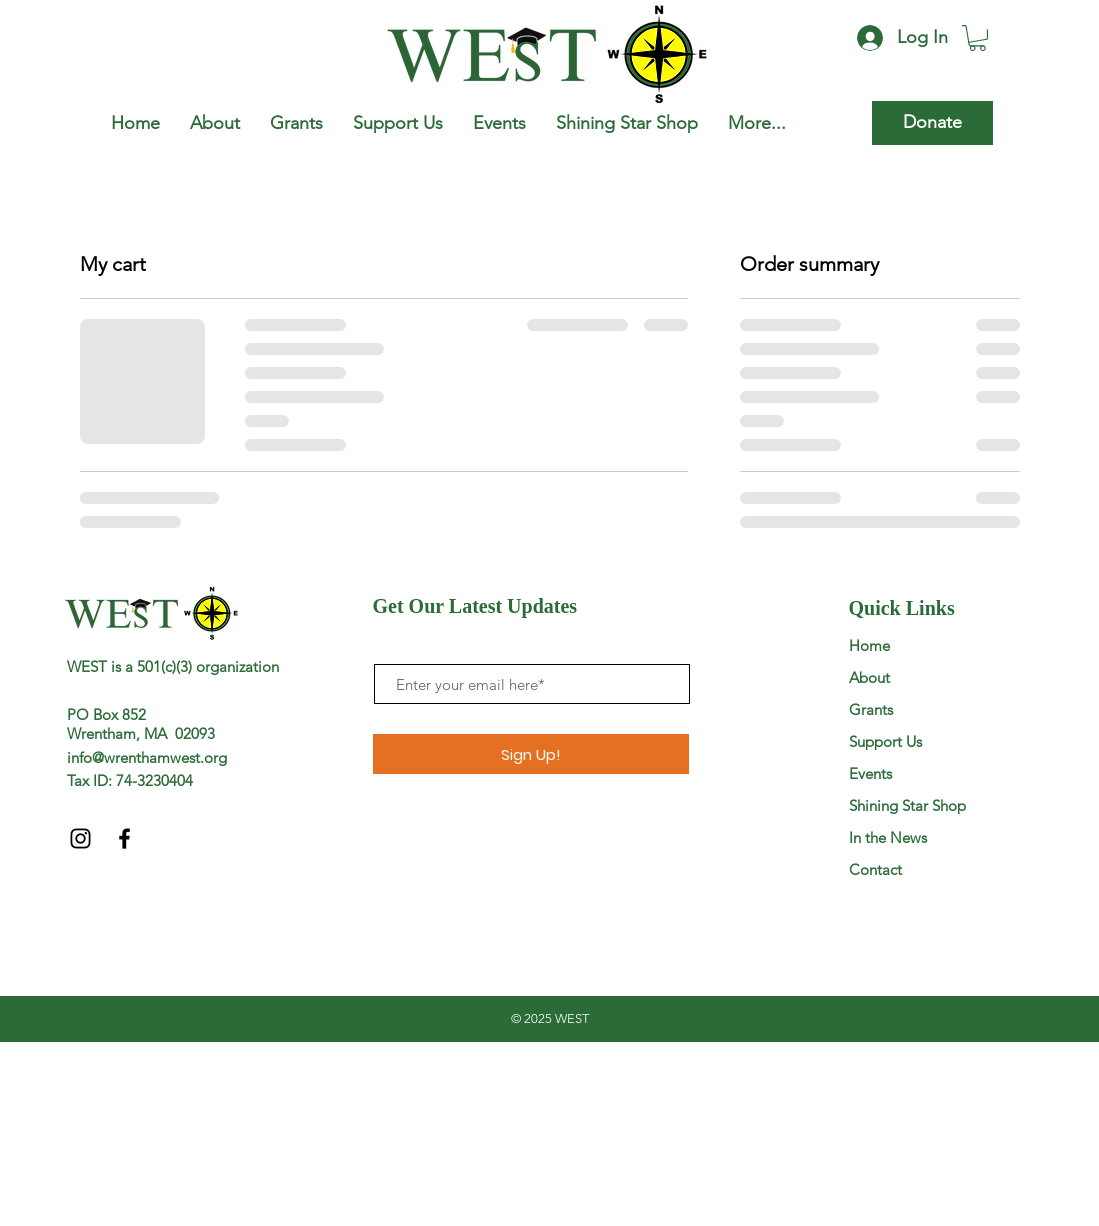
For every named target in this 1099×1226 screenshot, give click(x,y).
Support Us (885, 741)
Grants (871, 709)
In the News (888, 837)
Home (869, 645)
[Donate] (932, 123)
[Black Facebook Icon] (124, 838)
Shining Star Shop (907, 805)
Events (870, 773)
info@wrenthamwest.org (147, 757)
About (869, 677)
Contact (875, 869)
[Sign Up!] (531, 754)
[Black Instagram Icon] (80, 838)
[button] (977, 38)
